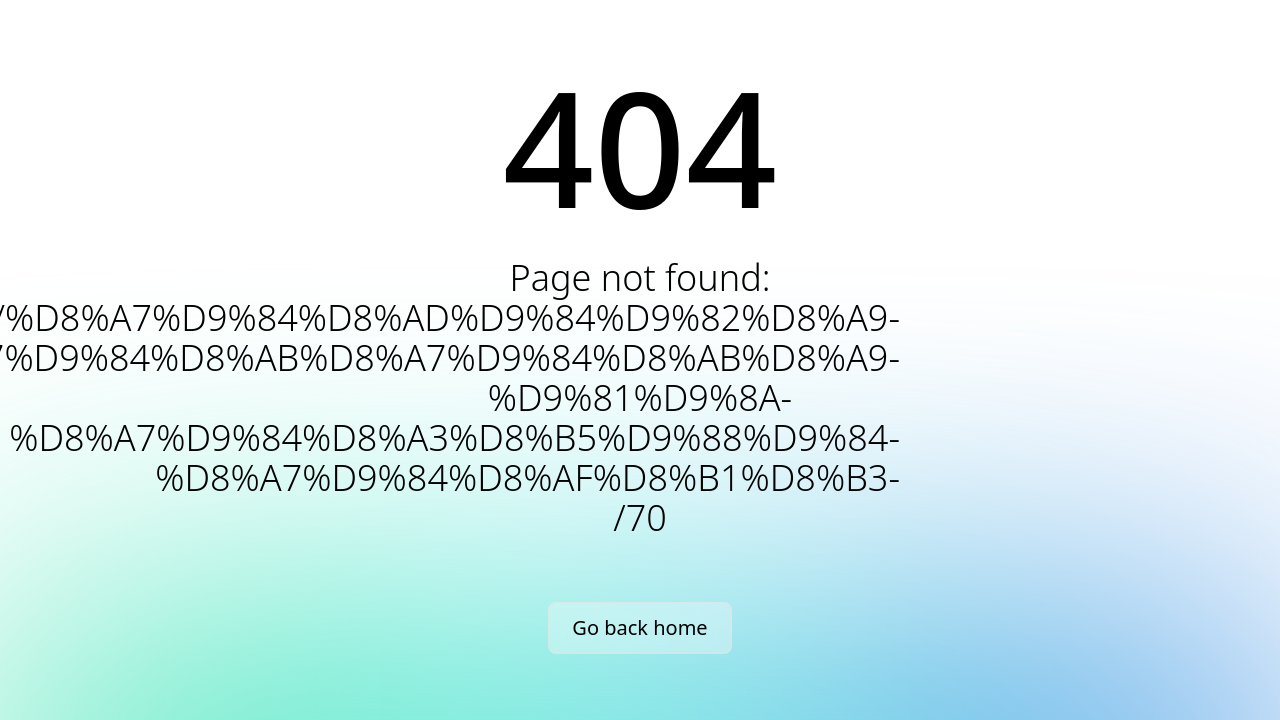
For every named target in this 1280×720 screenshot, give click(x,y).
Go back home (639, 627)
